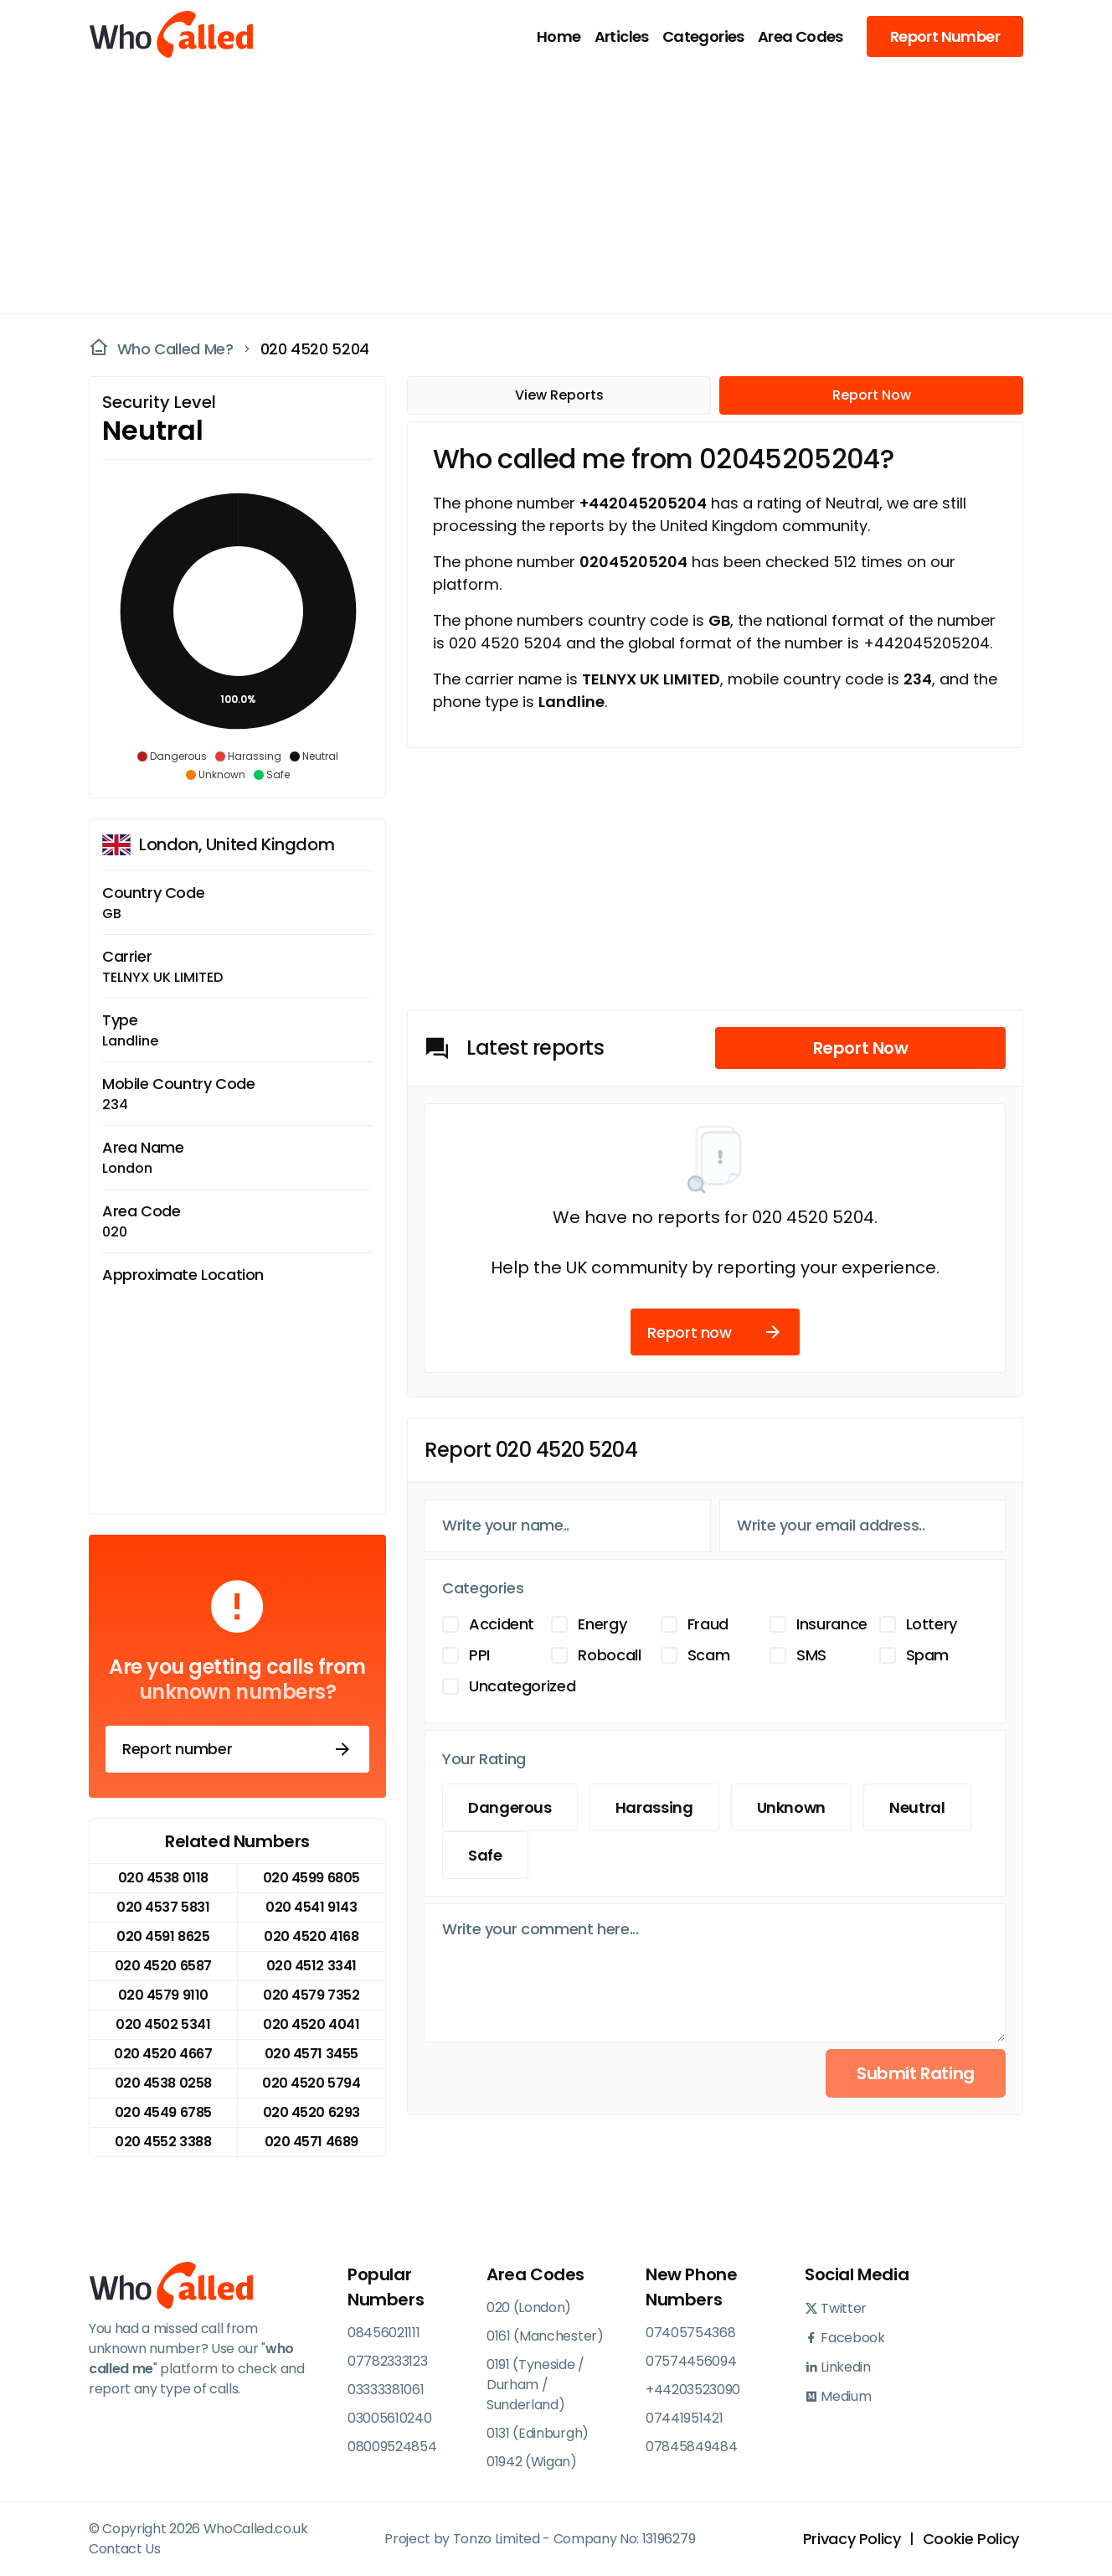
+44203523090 (693, 2389)
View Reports (559, 395)
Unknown (791, 1807)
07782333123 (387, 2361)
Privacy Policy (852, 2538)
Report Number (945, 36)
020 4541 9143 (311, 1907)
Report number (237, 1749)
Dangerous (510, 1807)
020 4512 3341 (311, 1965)
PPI (479, 1654)
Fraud (707, 1623)
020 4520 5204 (314, 348)
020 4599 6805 (311, 1877)
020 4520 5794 (311, 2083)
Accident (501, 1623)
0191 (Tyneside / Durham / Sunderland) (535, 2384)
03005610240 (389, 2418)
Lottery (931, 1623)
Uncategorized (522, 1685)
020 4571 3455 (311, 2053)
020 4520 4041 (311, 2024)
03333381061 (386, 2389)
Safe (485, 1855)
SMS (811, 1654)
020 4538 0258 (163, 2083)
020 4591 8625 (162, 1936)
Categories (703, 36)
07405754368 (690, 2332)
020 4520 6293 (311, 2112)
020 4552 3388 (163, 2141)
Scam (708, 1654)
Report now (714, 1332)
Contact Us (125, 2548)
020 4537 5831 (162, 1907)
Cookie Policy (971, 2538)
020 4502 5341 (163, 2024)
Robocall (609, 1654)
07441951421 (684, 2418)
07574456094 (691, 2361)
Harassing (654, 1807)
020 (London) (528, 2307)
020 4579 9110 (163, 1995)
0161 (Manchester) (545, 2336)
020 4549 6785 (163, 2112)
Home (559, 36)
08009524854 (392, 2446)
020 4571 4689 (311, 2141)
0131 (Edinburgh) (537, 2433)
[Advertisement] (546, 189)
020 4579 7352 (311, 1995)
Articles (622, 36)
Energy (602, 1623)
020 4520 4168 (311, 1936)
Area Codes (800, 36)
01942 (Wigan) (531, 2461)
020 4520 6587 (163, 1965)
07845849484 (691, 2446)
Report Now (871, 395)
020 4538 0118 (163, 1877)
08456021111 (384, 2332)
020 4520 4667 (163, 2053)
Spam (928, 1654)
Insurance (831, 1623)
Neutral (917, 1807)
